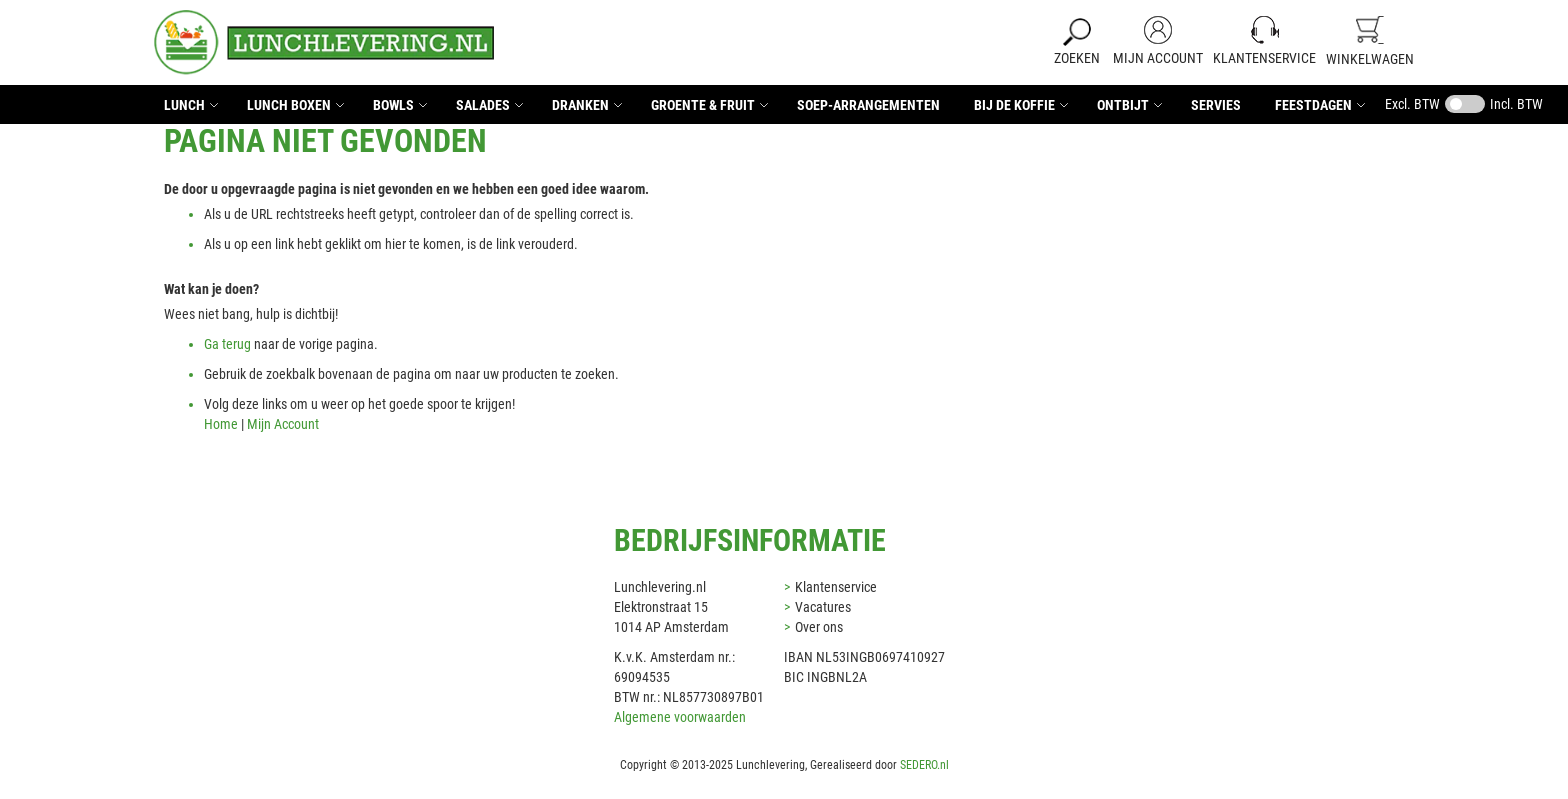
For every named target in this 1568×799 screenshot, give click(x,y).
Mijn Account (1158, 58)
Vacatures (823, 607)
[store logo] (324, 42)
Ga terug (227, 344)
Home (221, 424)
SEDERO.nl (924, 765)
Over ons (819, 627)
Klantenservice (1264, 58)
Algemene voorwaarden (680, 717)
